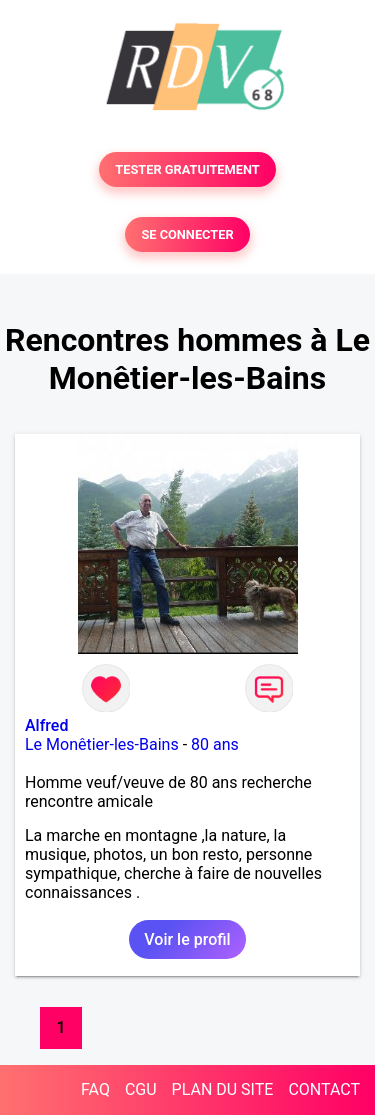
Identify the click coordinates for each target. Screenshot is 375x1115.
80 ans (215, 744)
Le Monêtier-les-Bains (102, 744)
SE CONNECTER (187, 234)
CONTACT (324, 1089)
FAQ (95, 1089)
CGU (141, 1089)
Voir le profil (187, 939)
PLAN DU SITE (223, 1089)
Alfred (46, 725)
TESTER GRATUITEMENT (187, 169)
